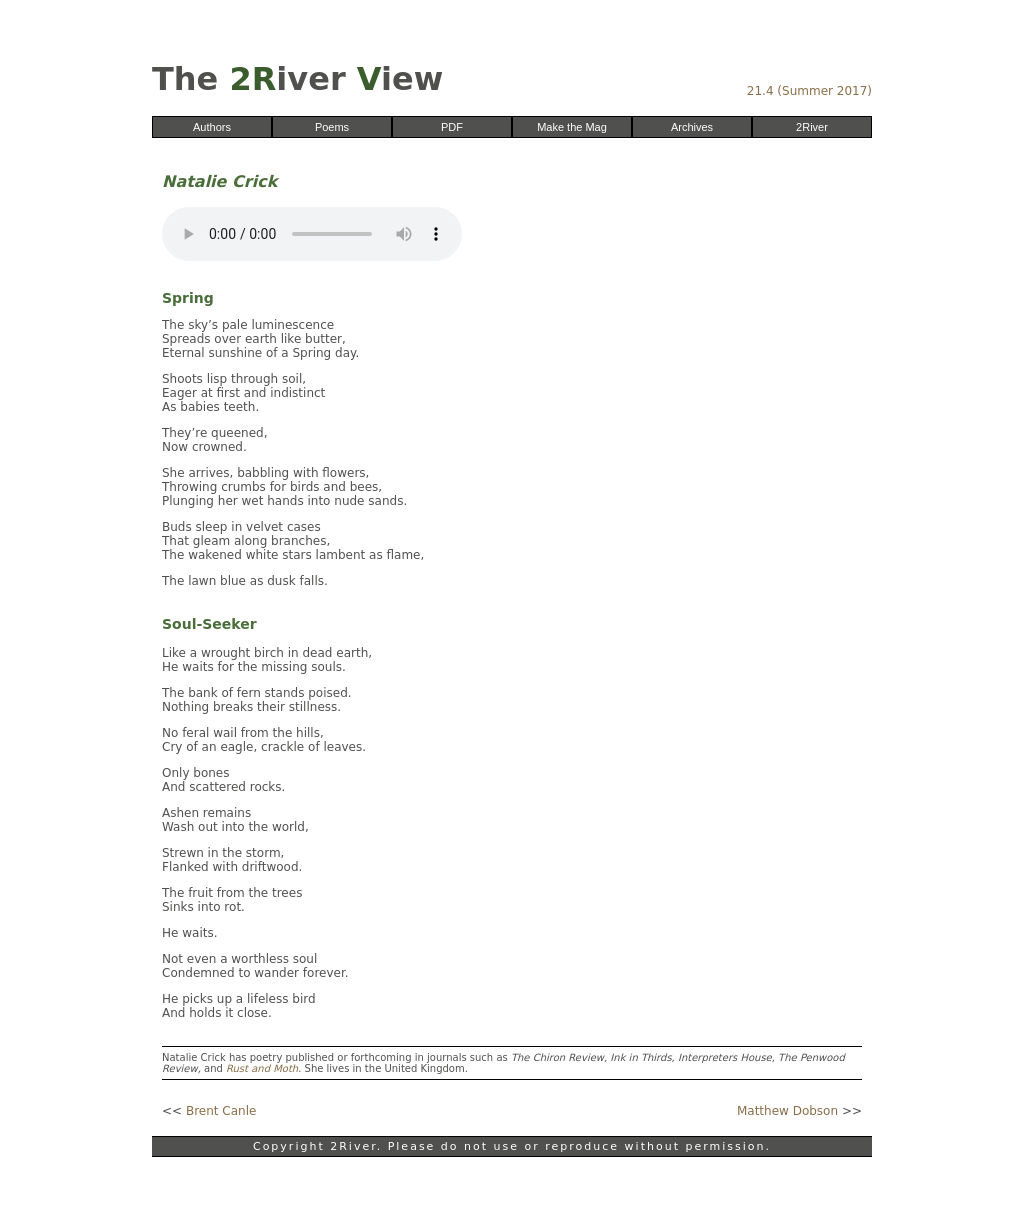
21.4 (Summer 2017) (809, 91)
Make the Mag (572, 127)
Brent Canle (221, 1111)
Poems (332, 127)
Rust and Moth (262, 1068)
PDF (452, 127)
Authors (212, 127)
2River (812, 127)
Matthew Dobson (787, 1111)
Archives (692, 127)
